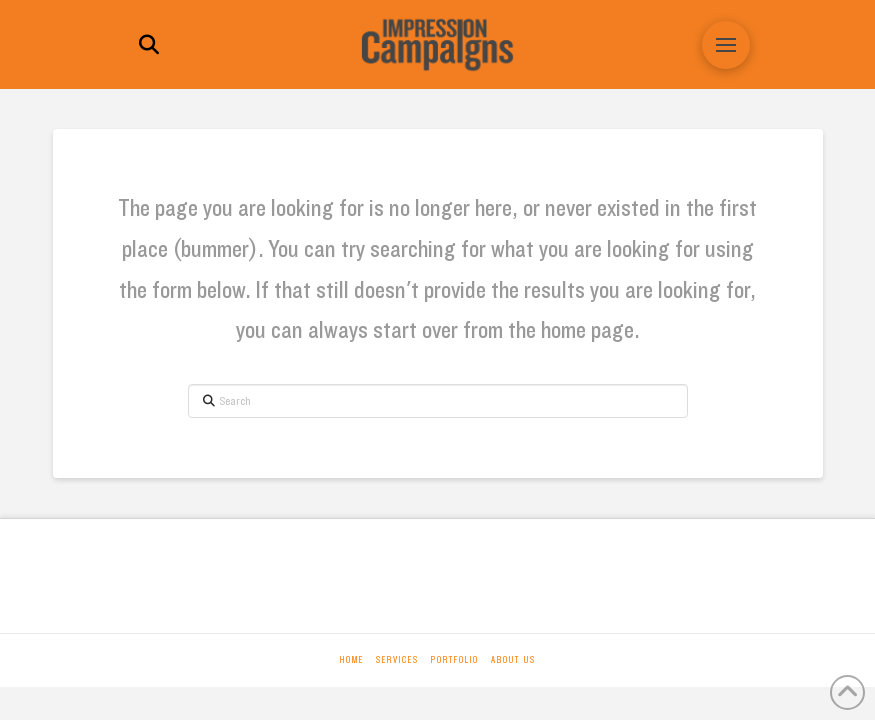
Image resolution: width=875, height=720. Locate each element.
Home (352, 660)
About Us (513, 660)
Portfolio (455, 660)
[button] (149, 45)
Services (397, 660)
